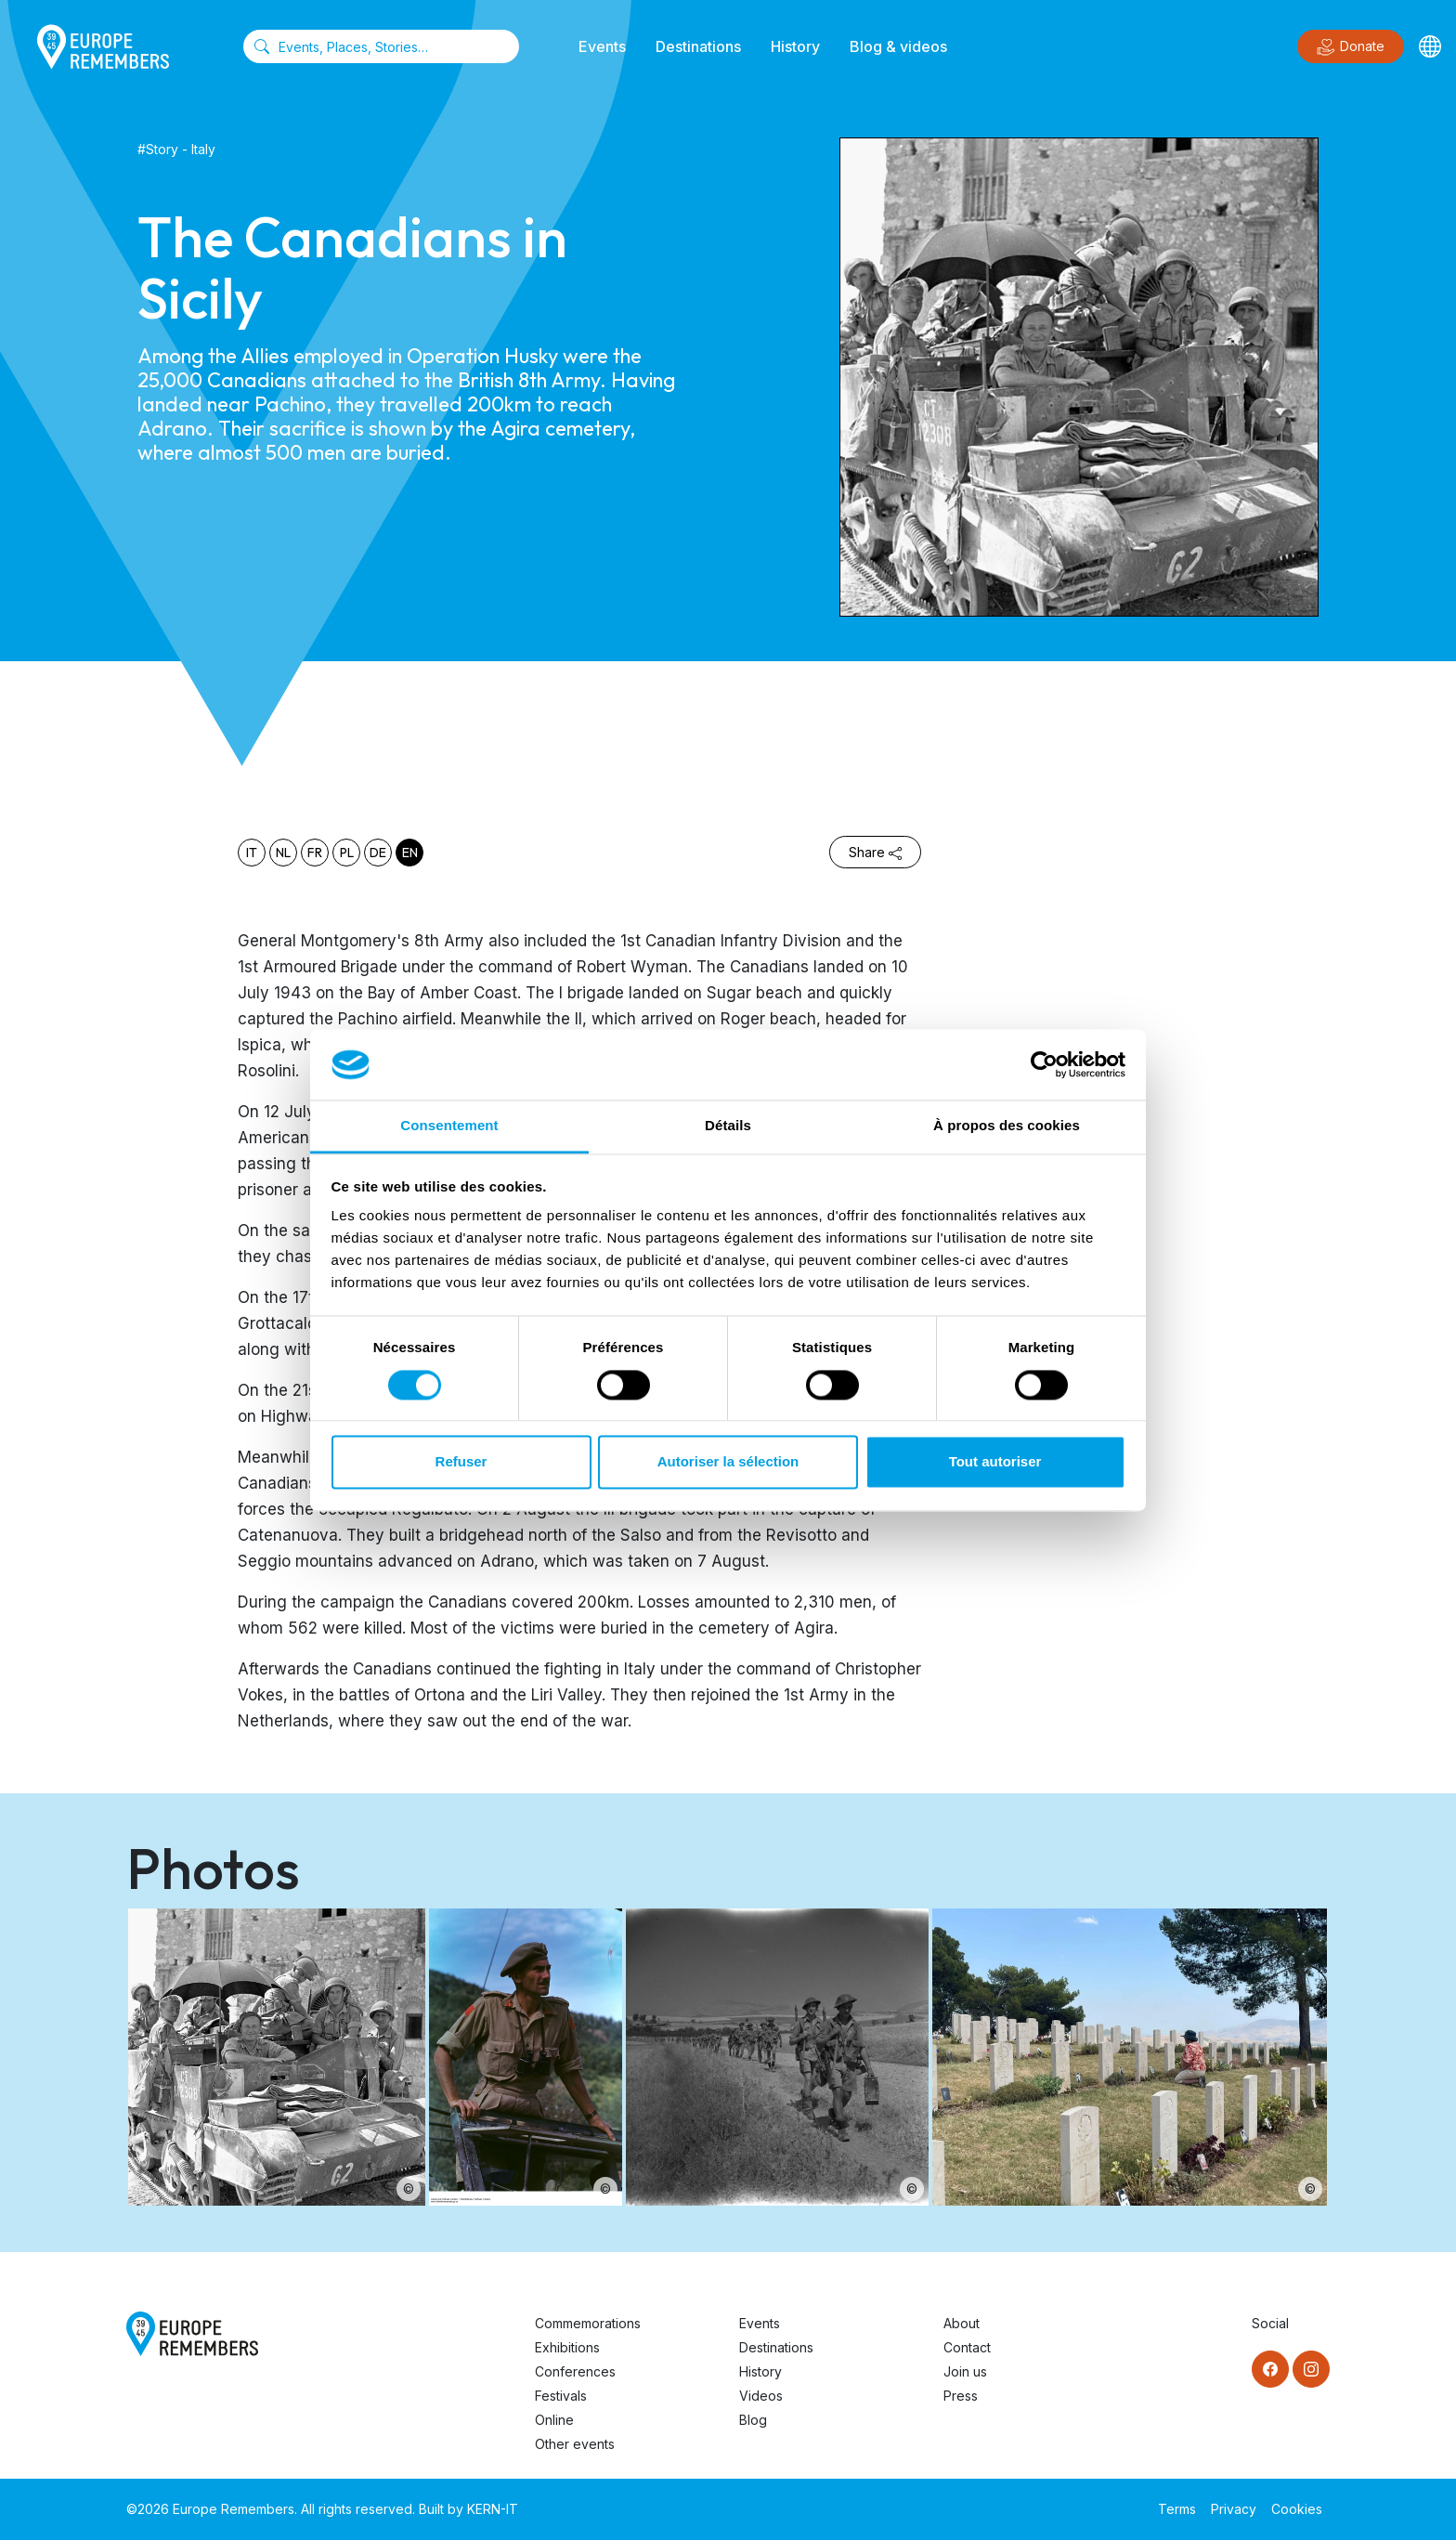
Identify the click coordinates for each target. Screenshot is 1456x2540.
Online (554, 2420)
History (795, 46)
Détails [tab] (728, 1126)
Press (960, 2395)
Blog (753, 2420)
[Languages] (1430, 46)
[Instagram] (1311, 2369)
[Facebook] (1270, 2369)
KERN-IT (492, 2509)
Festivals (561, 2395)
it (251, 852)
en (410, 852)
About (961, 2323)
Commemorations (588, 2323)
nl (283, 852)
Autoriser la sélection (728, 1462)
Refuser (462, 1462)
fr (314, 852)
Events (602, 46)
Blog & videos (898, 46)
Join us (965, 2371)
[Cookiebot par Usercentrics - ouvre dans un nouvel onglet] (1044, 1064)
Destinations (698, 46)
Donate (1350, 47)
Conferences (575, 2371)
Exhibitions (567, 2347)
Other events (575, 2444)
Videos (761, 2395)
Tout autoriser (995, 1462)
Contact (967, 2347)
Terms (1177, 2509)
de (378, 852)
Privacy (1233, 2509)
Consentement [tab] (449, 1126)
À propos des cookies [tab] (1006, 1126)
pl (347, 852)
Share (875, 852)
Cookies (1296, 2509)
